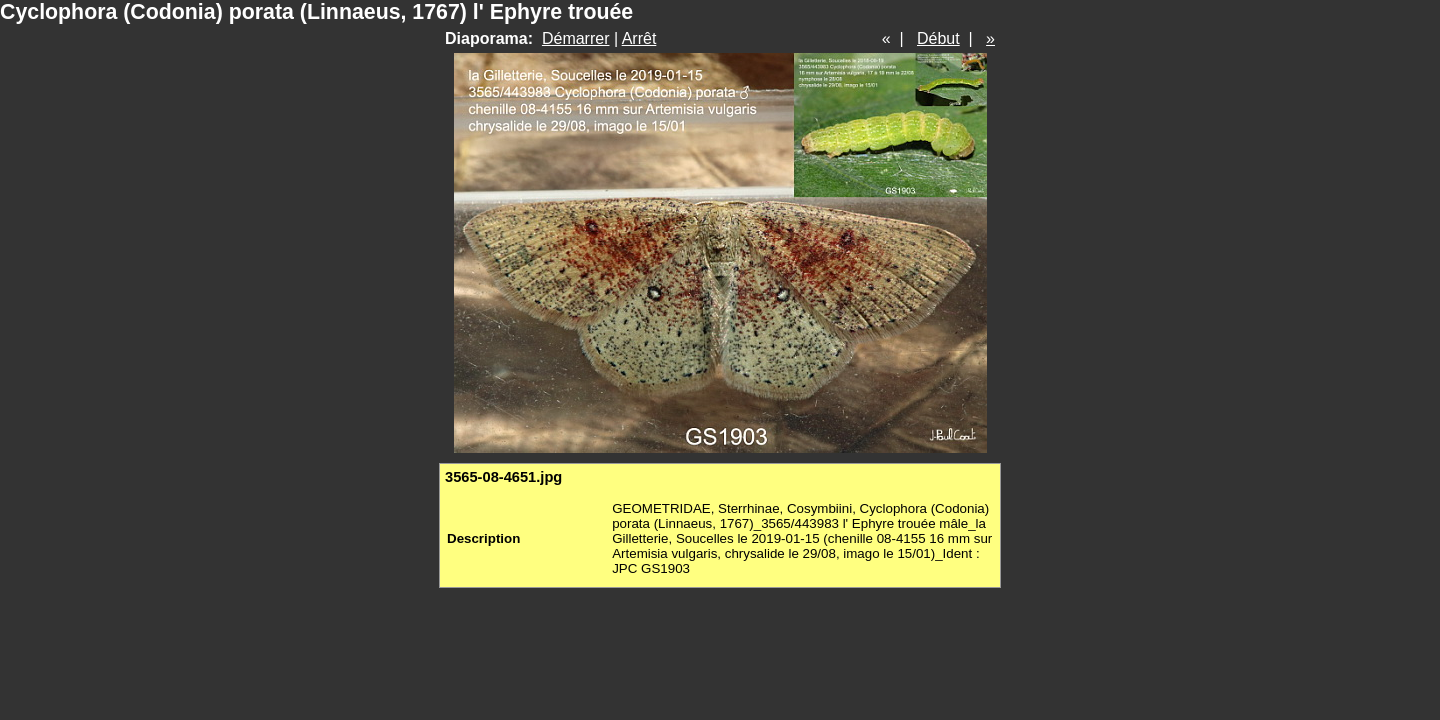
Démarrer (576, 38)
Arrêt (639, 38)
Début (938, 38)
